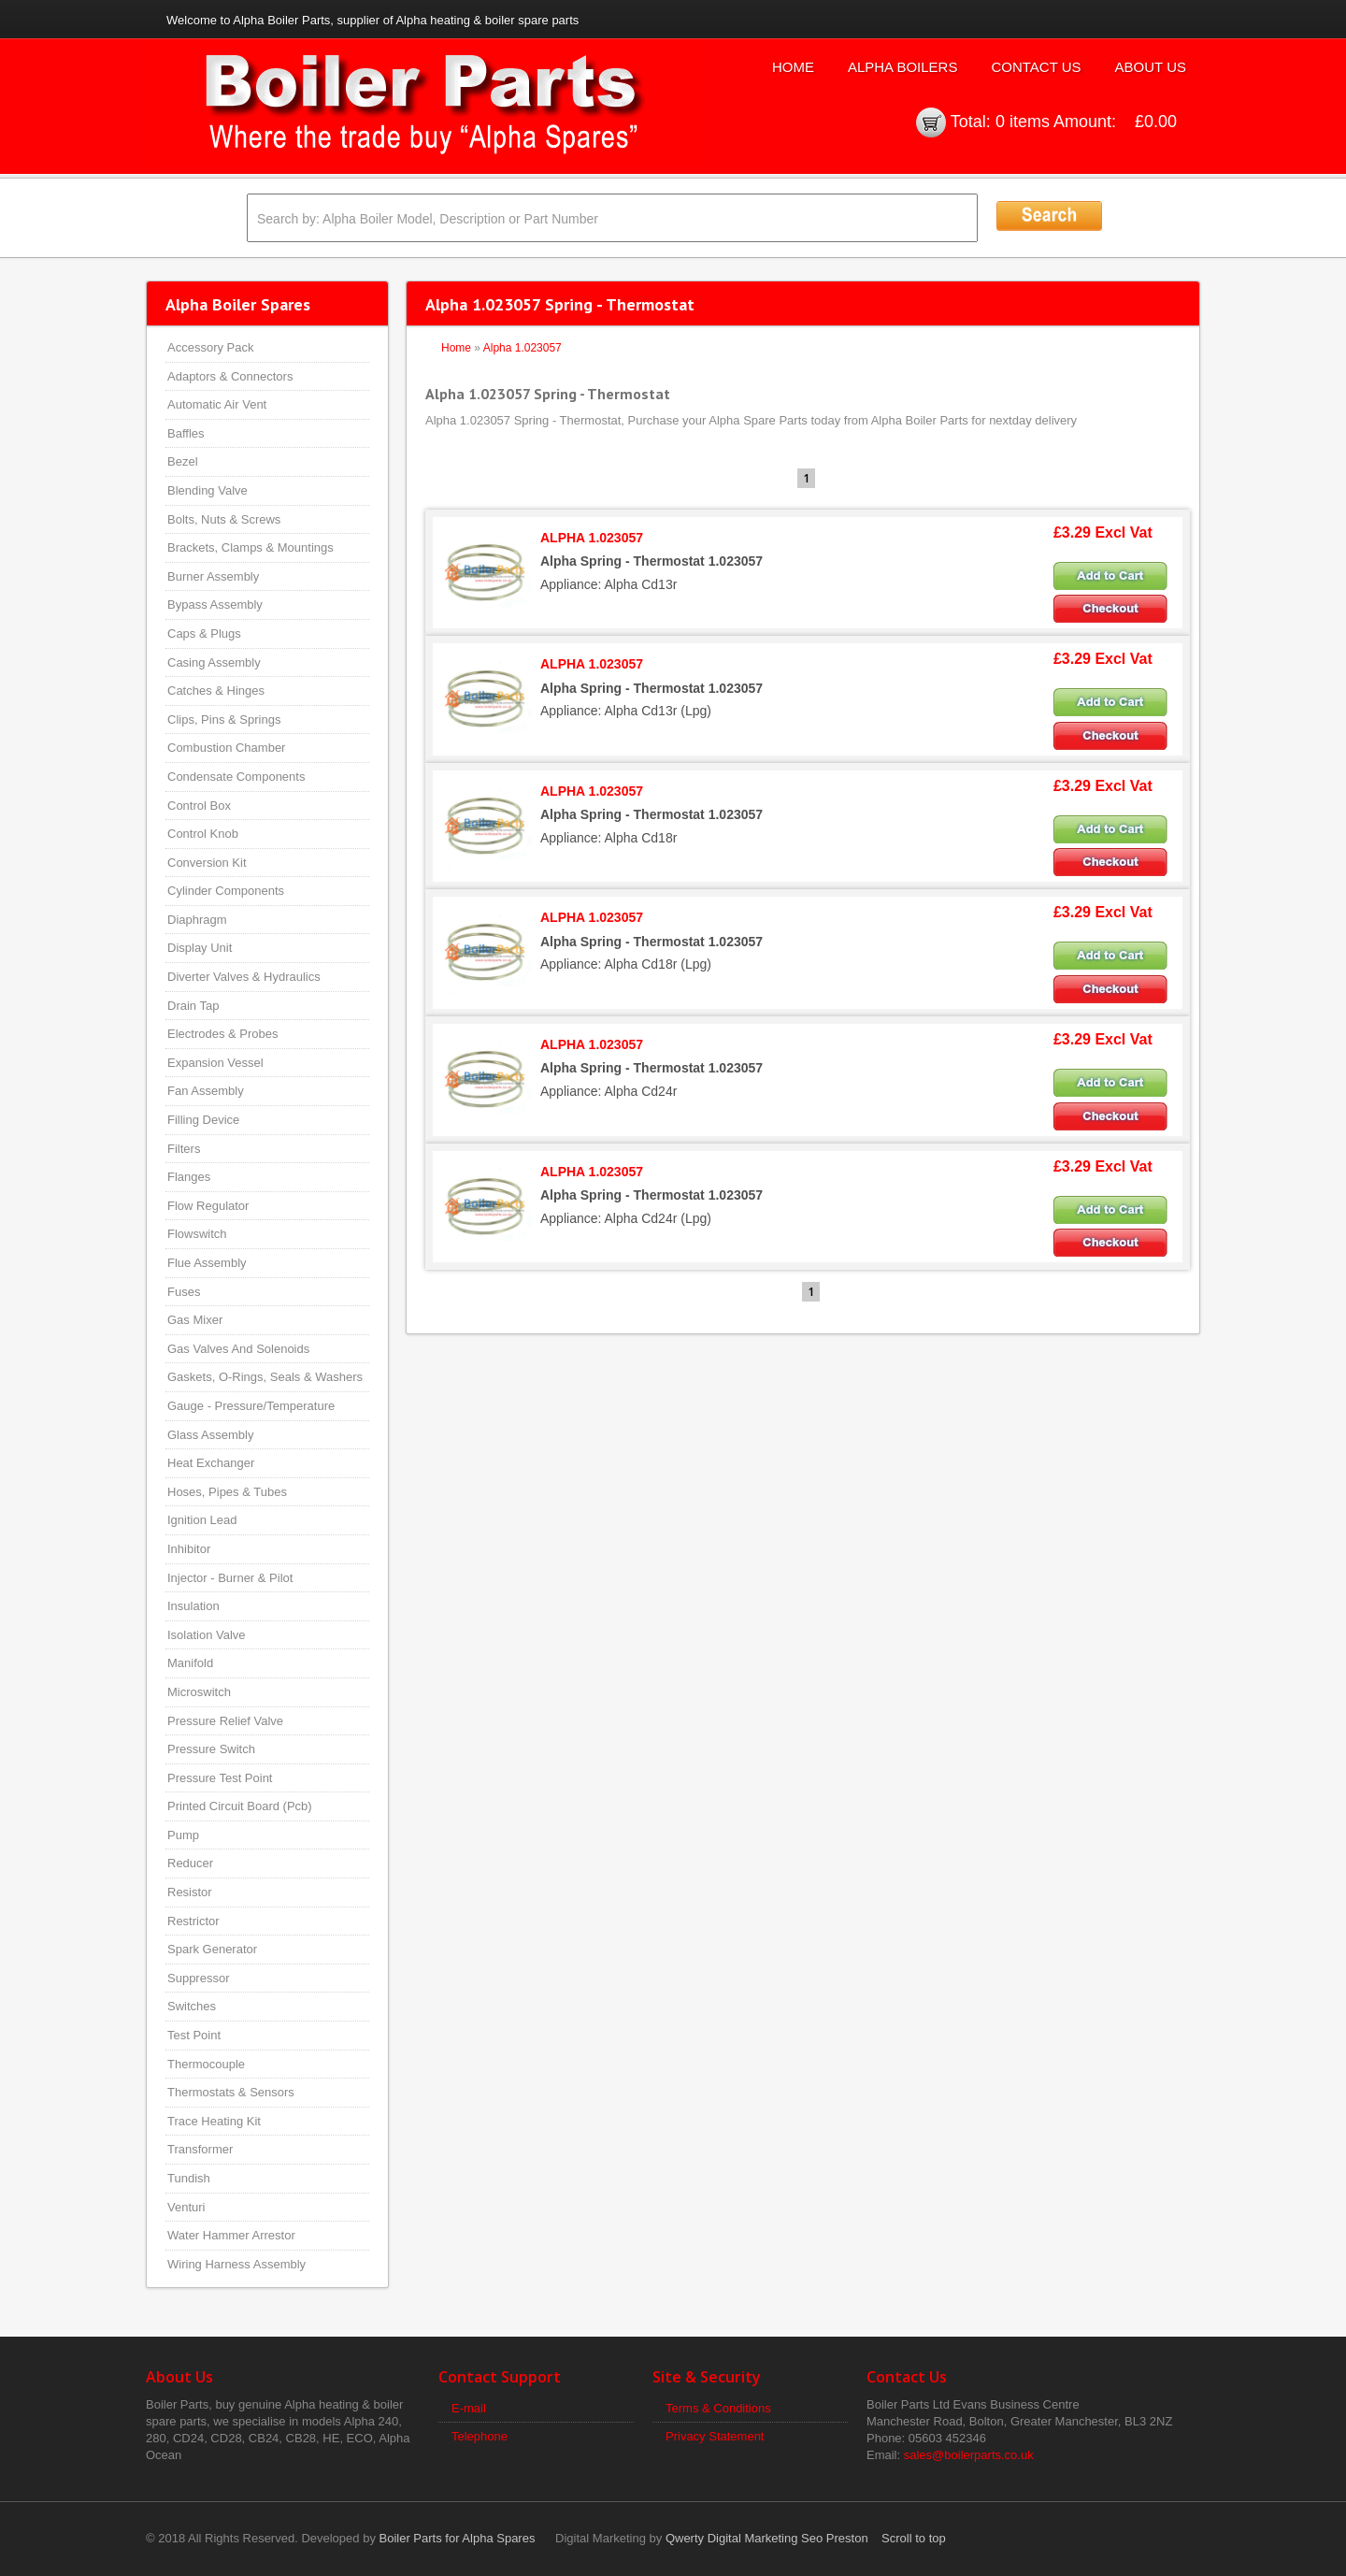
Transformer (200, 2149)
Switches (191, 2006)
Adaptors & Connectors (230, 376)
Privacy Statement (715, 2436)
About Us (1150, 67)
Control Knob (202, 834)
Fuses (183, 1292)
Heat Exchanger (210, 1463)
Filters (183, 1149)
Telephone (479, 2436)
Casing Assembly (214, 662)
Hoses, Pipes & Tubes (227, 1492)
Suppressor (198, 1978)
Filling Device (203, 1120)
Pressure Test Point (219, 1778)
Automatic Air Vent (216, 404)
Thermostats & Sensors (230, 2092)
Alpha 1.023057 (522, 347)
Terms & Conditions (718, 2408)
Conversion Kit (207, 863)
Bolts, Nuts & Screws (223, 519)
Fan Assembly (205, 1091)
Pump (183, 1835)
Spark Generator (212, 1949)
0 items (1022, 121)
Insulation (193, 1606)
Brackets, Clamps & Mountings (250, 547)
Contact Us (1036, 67)
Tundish (188, 2178)
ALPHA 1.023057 (591, 537)
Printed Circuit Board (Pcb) (239, 1806)
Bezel (182, 461)
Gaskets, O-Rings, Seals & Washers (265, 1377)
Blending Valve (207, 490)
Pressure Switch (211, 1749)
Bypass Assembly (215, 604)
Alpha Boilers (903, 67)
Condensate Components (236, 777)
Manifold (190, 1663)
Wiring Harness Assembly (236, 2264)
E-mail (468, 2408)
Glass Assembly (210, 1435)
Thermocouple (206, 2064)
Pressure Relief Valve (225, 1721)
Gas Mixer (194, 1320)
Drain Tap (193, 1006)
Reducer (190, 1863)
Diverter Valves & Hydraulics (244, 977)
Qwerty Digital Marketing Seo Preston (767, 2538)
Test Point (194, 2035)
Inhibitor (188, 1549)
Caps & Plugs (204, 633)
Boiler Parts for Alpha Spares (457, 2538)
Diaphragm (197, 920)
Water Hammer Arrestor (231, 2235)
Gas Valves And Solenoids (238, 1349)
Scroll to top (913, 2538)
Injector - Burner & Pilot (230, 1578)
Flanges (188, 1177)
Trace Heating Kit (214, 2121)
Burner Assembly (213, 576)
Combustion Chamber (226, 748)
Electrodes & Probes (223, 1034)
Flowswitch (197, 1234)
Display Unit (199, 948)
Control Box (199, 806)
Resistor (189, 1892)
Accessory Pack (210, 347)
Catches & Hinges (216, 691)
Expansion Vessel (215, 1063)
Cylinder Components (225, 891)
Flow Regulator (208, 1206)
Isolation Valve (206, 1635)
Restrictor (193, 1921)
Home (793, 67)
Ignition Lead (201, 1520)
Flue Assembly (207, 1263)
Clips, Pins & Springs (223, 719)
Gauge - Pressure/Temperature (251, 1406)
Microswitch (199, 1692)
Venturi (186, 2207)
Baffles (186, 433)
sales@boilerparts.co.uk (969, 2455)
